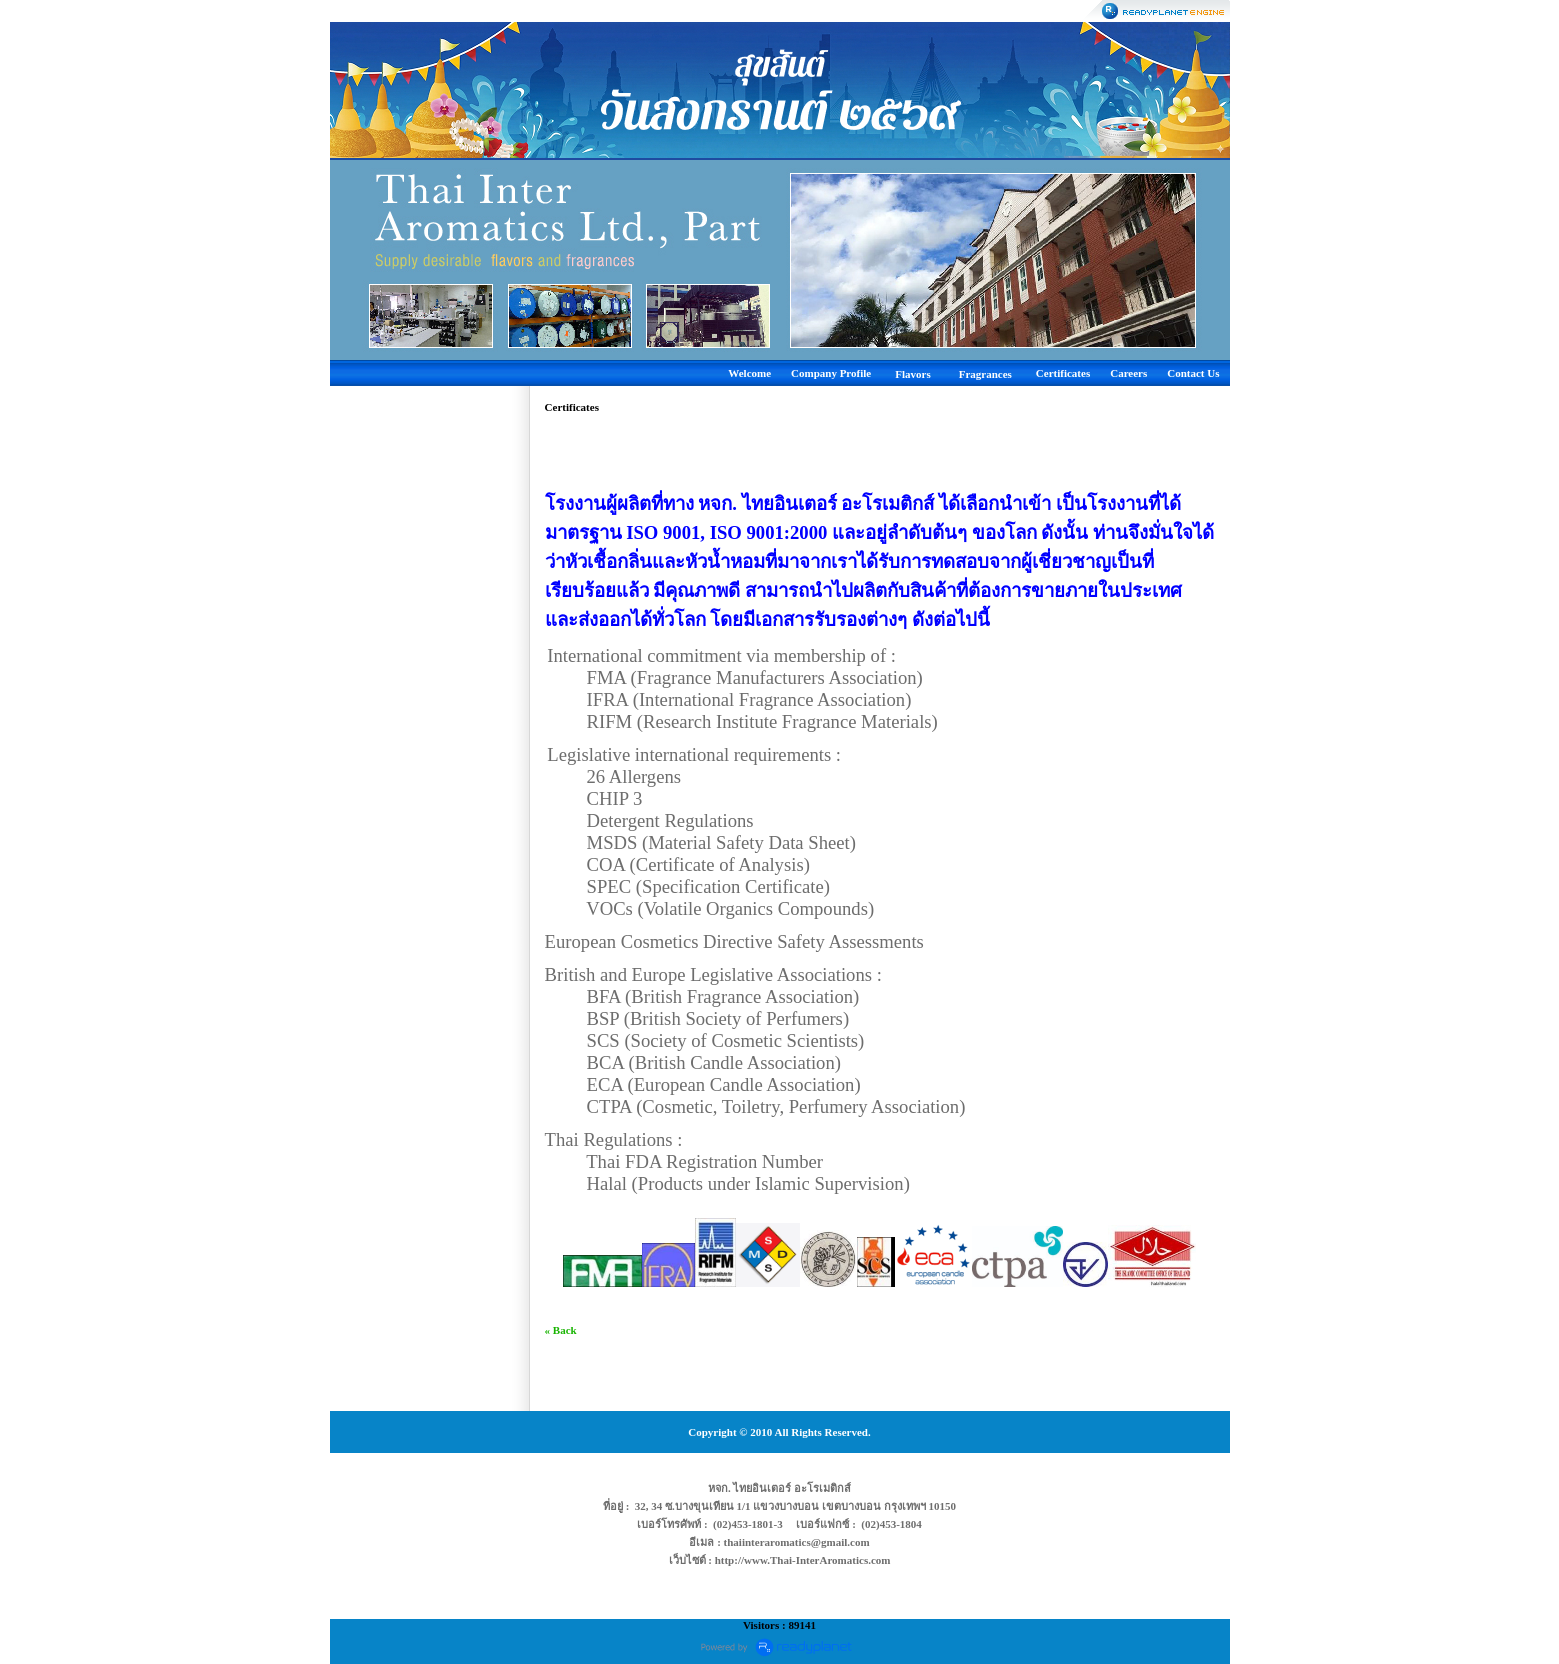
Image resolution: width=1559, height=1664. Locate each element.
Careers (1128, 373)
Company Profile (831, 373)
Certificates (1063, 373)
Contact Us (1193, 373)
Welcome (749, 373)
